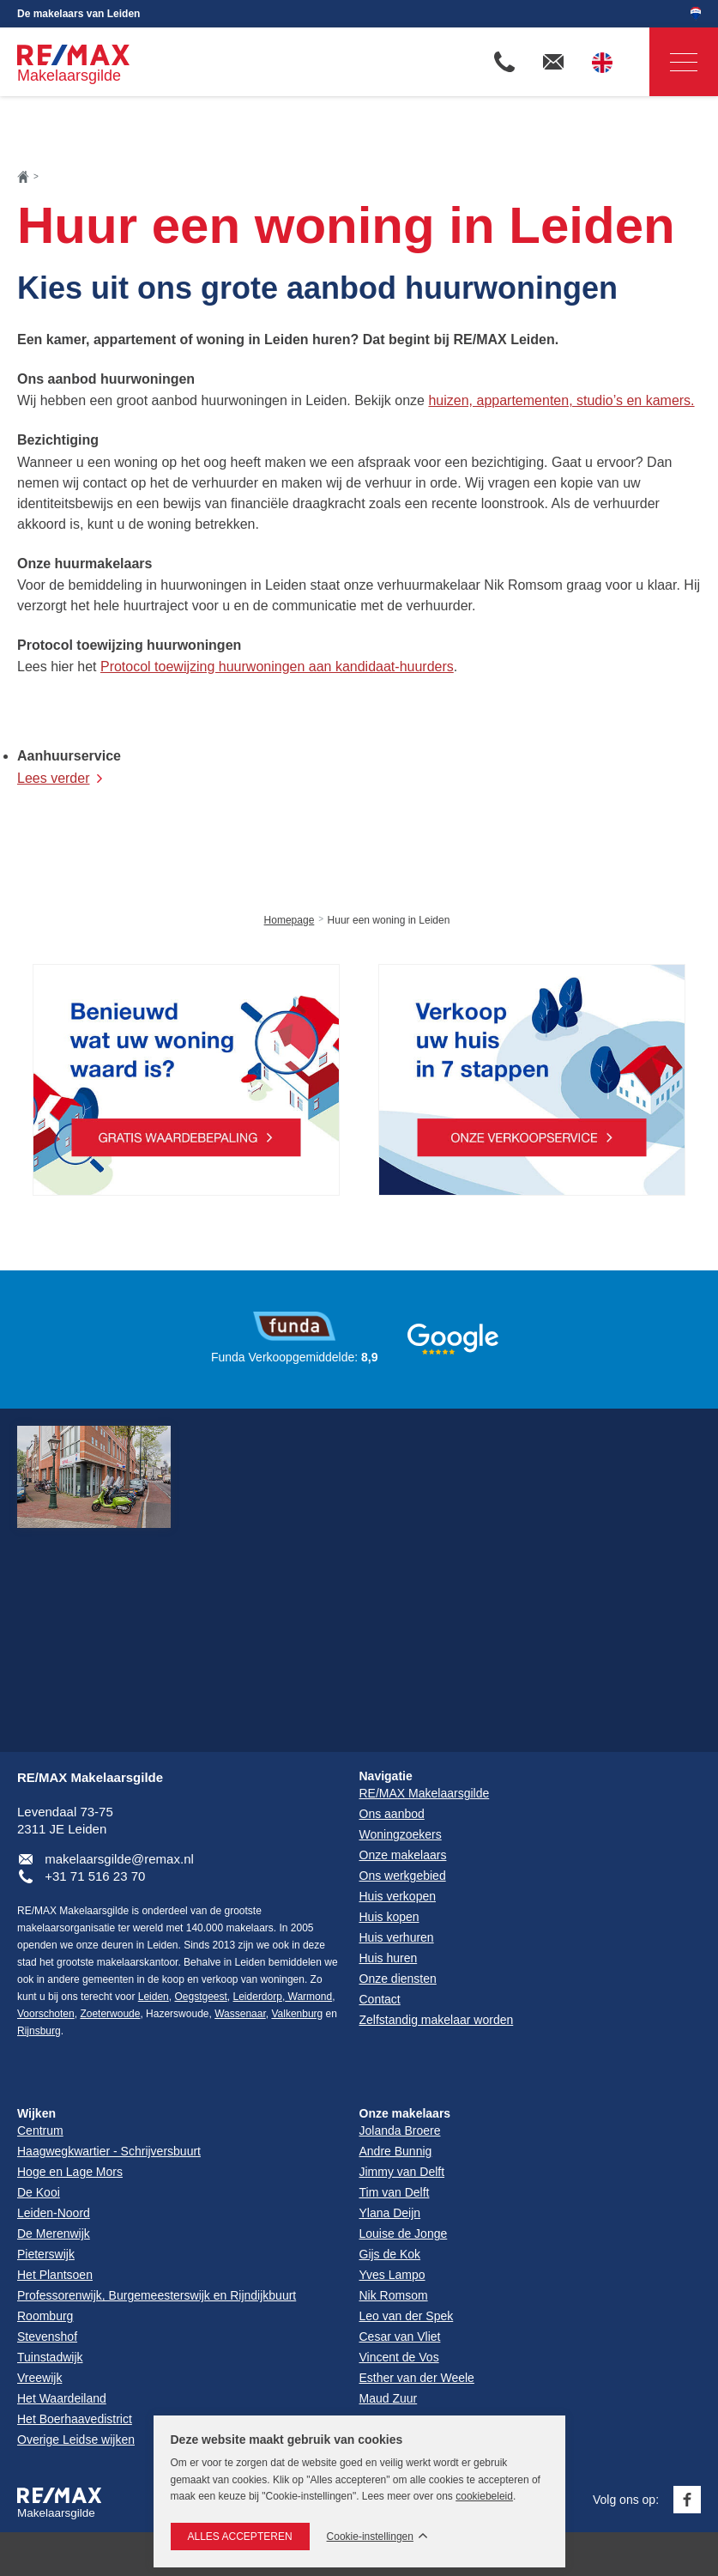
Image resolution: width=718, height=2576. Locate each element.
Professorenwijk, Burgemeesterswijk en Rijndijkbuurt (156, 2295)
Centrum (40, 2130)
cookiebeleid (484, 2496)
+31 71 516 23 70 (95, 1876)
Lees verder (53, 778)
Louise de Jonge (403, 2233)
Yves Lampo (392, 2275)
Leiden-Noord (53, 2213)
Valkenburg (297, 2014)
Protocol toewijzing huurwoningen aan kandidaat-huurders (277, 666)
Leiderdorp (257, 1997)
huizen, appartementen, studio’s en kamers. (561, 400)
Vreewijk (39, 2378)
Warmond (308, 1997)
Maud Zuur (388, 2398)
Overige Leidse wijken (76, 2439)
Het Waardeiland (61, 2398)
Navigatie (673, 62)
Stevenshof (47, 2336)
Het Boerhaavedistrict (74, 2419)
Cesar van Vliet (400, 2336)
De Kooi (38, 2192)
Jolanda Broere (400, 2130)
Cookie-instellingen (370, 2537)
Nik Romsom (393, 2295)
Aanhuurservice (69, 756)
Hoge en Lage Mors (70, 2172)
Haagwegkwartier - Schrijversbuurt (109, 2151)
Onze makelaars (405, 2113)
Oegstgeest (200, 1997)
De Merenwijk (53, 2233)
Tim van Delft (394, 2192)
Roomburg (45, 2316)
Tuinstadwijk (50, 2357)
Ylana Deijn (390, 2213)
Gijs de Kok (390, 2254)
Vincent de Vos (399, 2357)
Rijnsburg (39, 2031)
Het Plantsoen (55, 2275)
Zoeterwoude (110, 2014)
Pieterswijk (46, 2254)
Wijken (36, 2113)
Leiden (153, 1997)
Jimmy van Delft (402, 2172)
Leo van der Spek (406, 2316)
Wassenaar (240, 2014)
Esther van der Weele (416, 2378)
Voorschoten (46, 2014)
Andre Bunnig (395, 2151)
